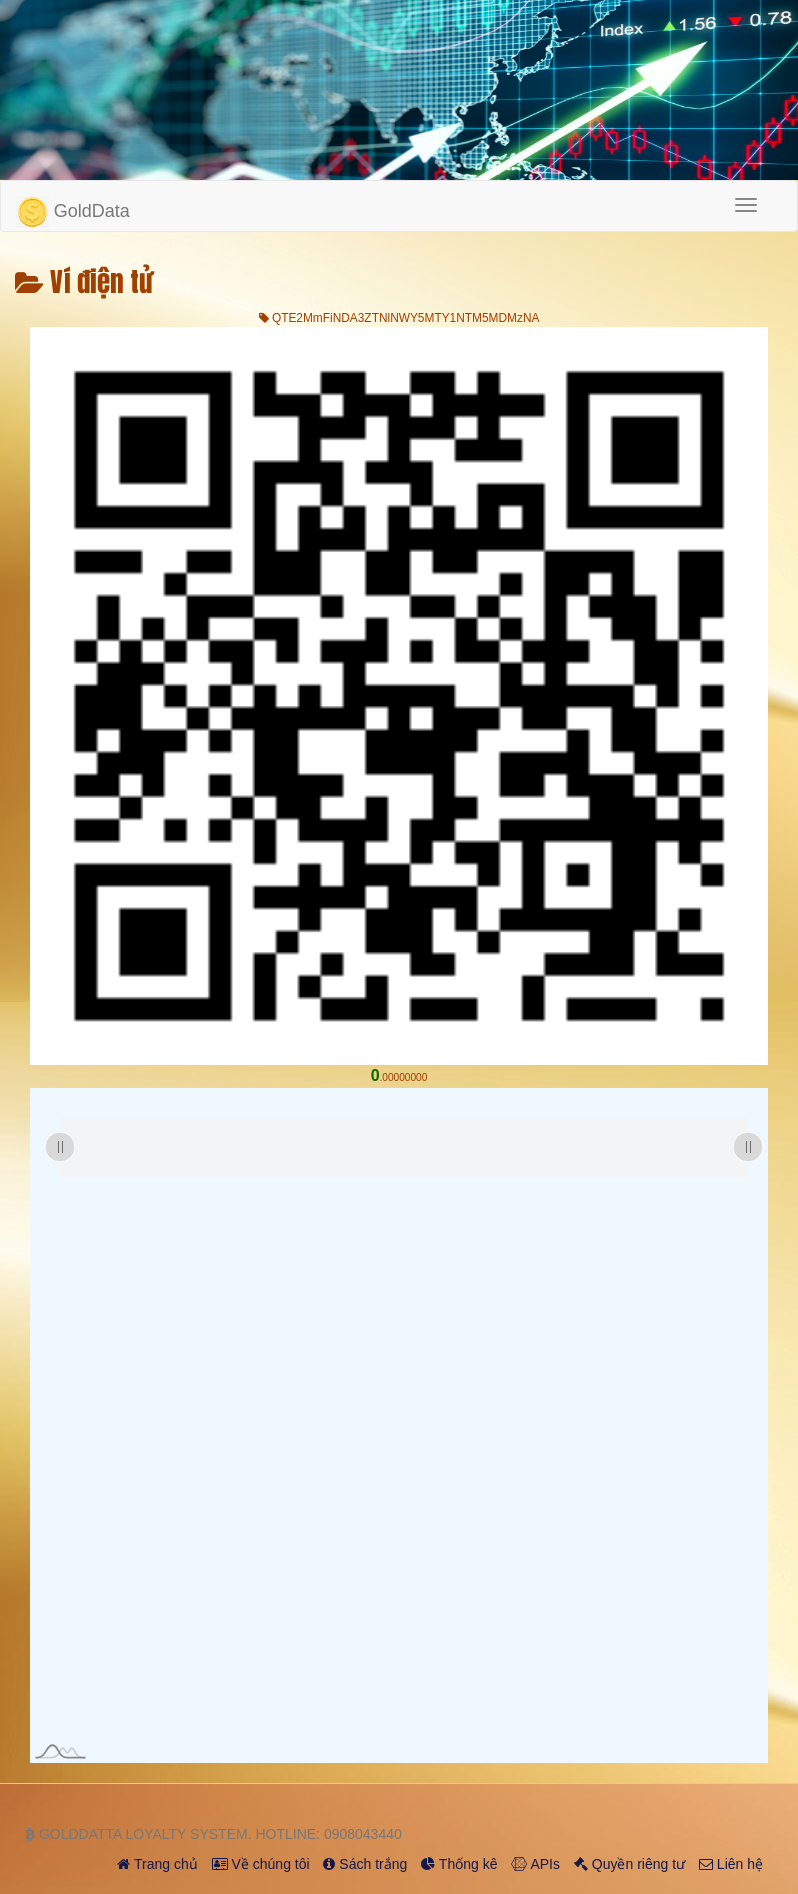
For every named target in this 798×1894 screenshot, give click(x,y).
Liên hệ (731, 1864)
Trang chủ (157, 1864)
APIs (535, 1864)
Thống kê (459, 1864)
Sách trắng (365, 1864)
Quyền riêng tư (629, 1864)
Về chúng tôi (261, 1864)
